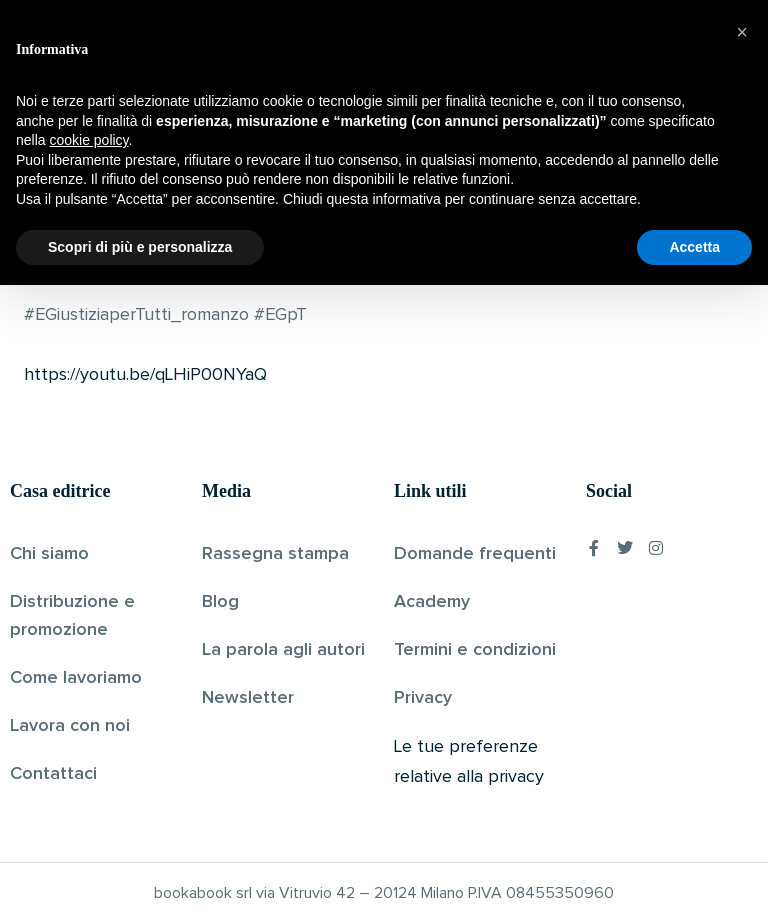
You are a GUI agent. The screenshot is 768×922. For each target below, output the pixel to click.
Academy (432, 601)
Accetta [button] (694, 883)
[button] (742, 669)
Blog (220, 601)
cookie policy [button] (88, 777)
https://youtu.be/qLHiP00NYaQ (145, 375)
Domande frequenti (475, 553)
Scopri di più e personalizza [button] (140, 883)
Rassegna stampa (275, 553)
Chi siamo (49, 553)
